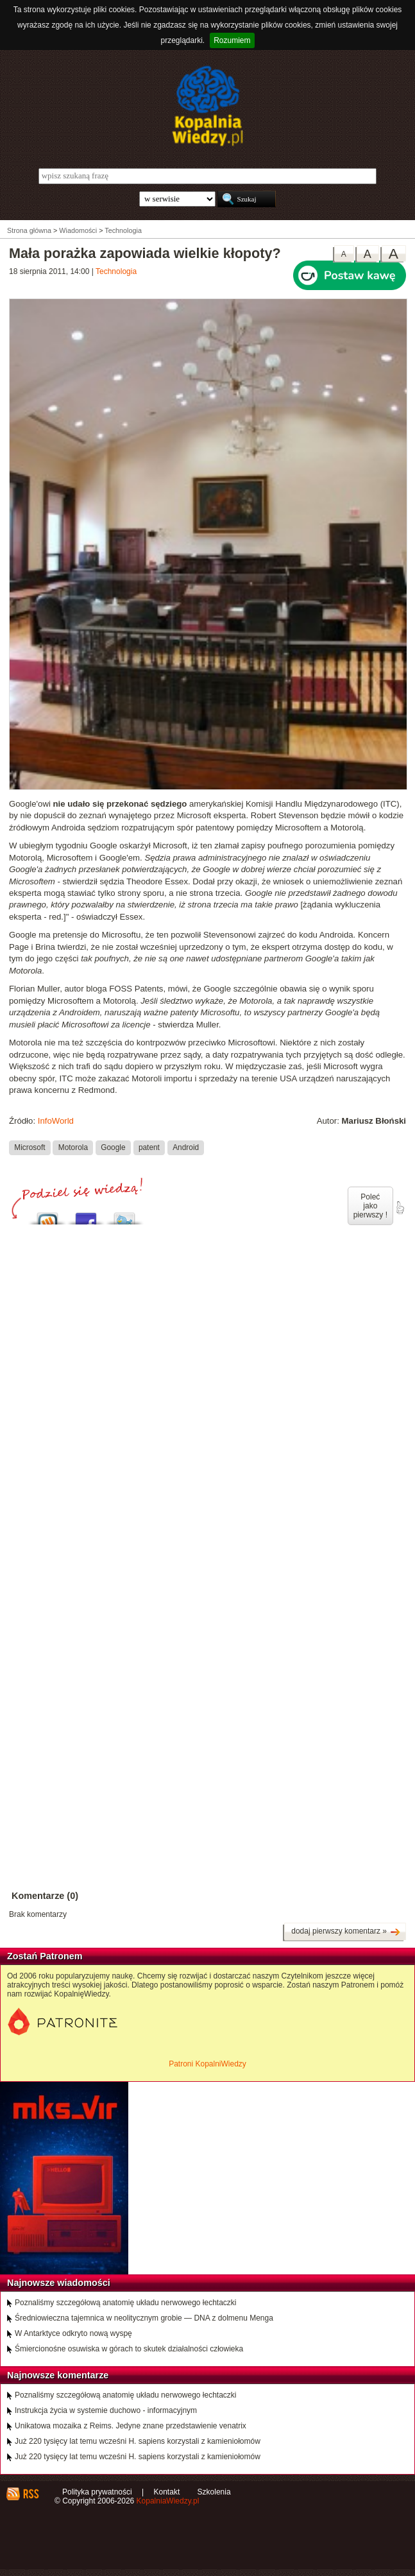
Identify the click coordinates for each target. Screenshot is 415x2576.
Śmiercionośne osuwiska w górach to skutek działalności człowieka (129, 2348)
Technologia (116, 271)
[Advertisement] (207, 1356)
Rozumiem (232, 40)
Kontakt (167, 2491)
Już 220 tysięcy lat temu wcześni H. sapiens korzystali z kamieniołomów (137, 2441)
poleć (399, 1207)
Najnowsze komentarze (57, 2375)
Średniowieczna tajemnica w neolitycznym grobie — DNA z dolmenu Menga (144, 2318)
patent (149, 1147)
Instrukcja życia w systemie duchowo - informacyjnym (106, 2410)
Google (113, 1147)
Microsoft (29, 1147)
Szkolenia (214, 2491)
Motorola (73, 1147)
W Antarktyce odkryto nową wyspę (73, 2333)
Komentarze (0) (45, 1896)
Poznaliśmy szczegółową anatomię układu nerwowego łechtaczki (126, 2302)
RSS (30, 2493)
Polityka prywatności (97, 2491)
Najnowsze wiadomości (58, 2283)
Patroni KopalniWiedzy (207, 2063)
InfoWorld (56, 1121)
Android (186, 1147)
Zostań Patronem (45, 1956)
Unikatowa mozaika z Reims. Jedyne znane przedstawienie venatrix (130, 2425)
